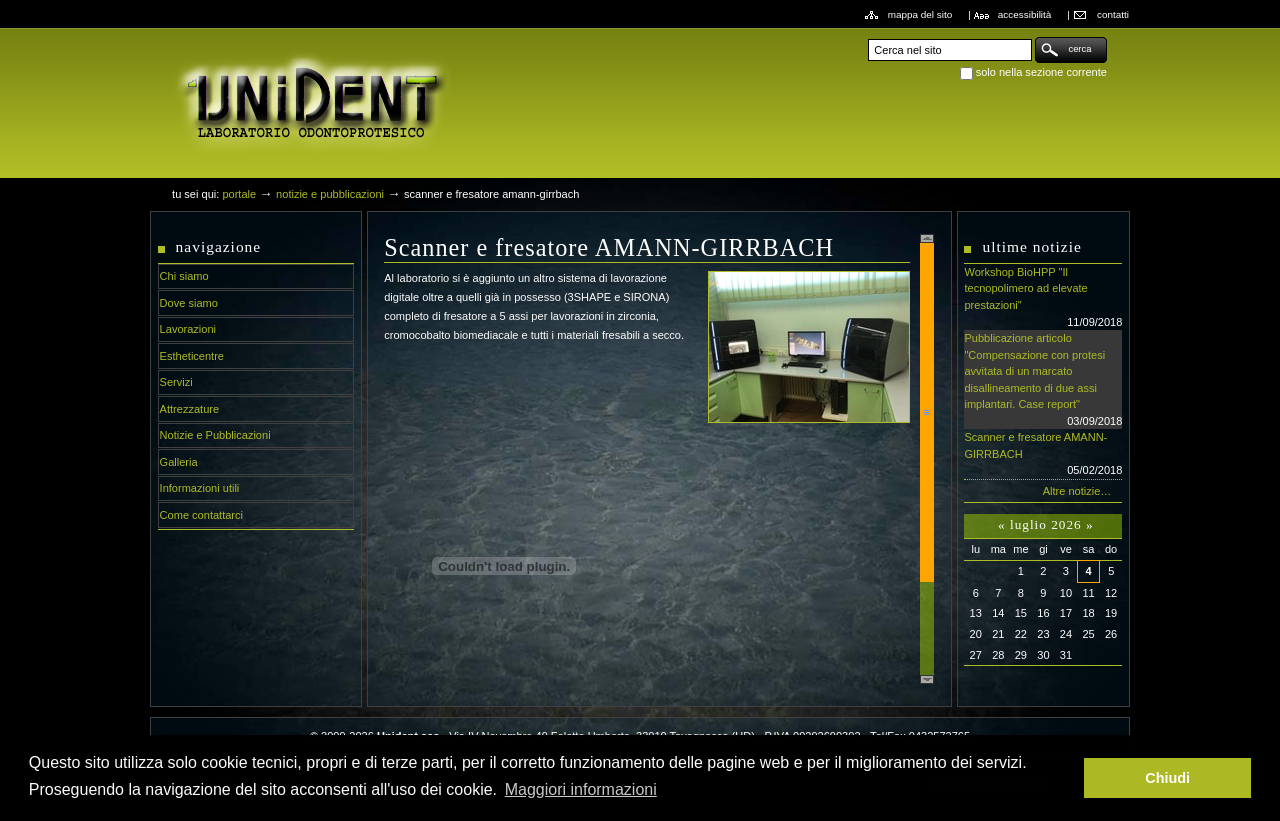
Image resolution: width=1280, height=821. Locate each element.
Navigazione (219, 246)
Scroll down (927, 679)
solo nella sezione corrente (1041, 72)
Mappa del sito (920, 14)
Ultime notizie (1031, 246)
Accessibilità (1025, 14)
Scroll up (927, 238)
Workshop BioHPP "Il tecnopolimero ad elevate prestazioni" (1043, 298)
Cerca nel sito (867, 36)
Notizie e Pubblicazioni (330, 194)
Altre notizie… (1077, 491)
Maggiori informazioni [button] (581, 789)
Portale (239, 194)
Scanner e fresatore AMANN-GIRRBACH (1043, 455)
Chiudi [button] (1167, 778)
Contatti (1113, 14)
